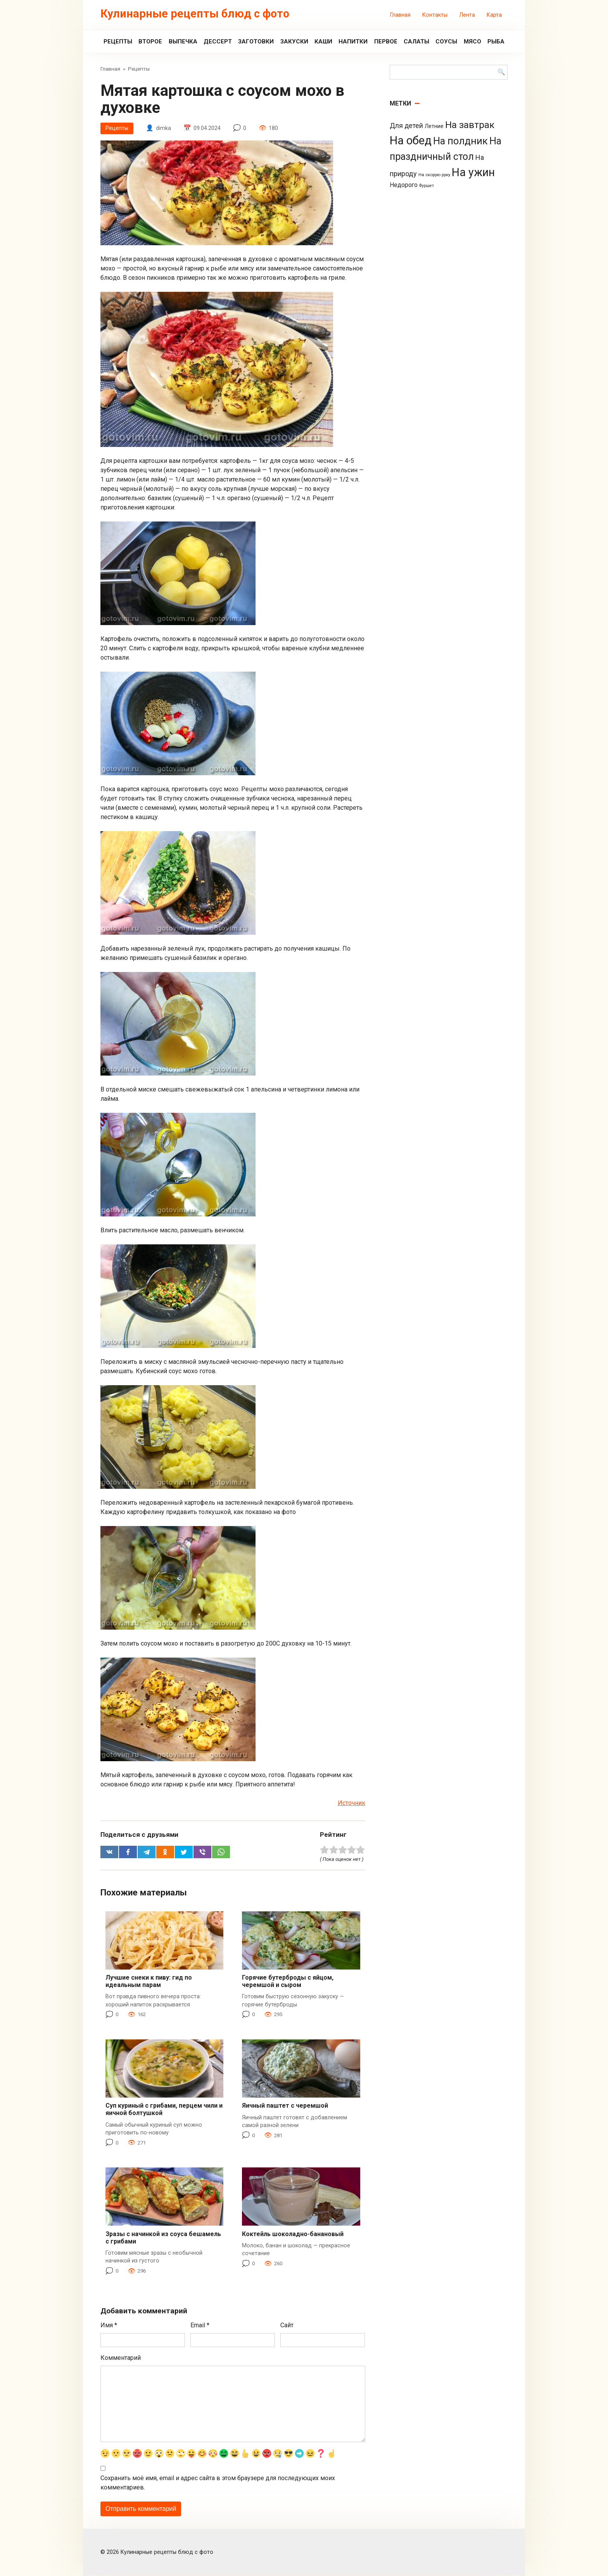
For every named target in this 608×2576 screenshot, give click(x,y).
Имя (108, 2325)
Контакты (434, 15)
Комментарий (120, 2358)
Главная (400, 15)
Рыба (495, 41)
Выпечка (183, 41)
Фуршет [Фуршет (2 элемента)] (426, 185)
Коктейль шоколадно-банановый (293, 2234)
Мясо (472, 41)
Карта (494, 15)
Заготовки (256, 41)
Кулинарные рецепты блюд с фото (194, 13)
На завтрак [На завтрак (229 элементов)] (469, 124)
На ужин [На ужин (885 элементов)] (473, 172)
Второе (150, 41)
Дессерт (218, 41)
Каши (323, 41)
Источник (351, 1803)
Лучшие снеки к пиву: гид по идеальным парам (148, 1981)
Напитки (353, 41)
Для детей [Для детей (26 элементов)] (406, 126)
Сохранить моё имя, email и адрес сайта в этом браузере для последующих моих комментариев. (217, 2482)
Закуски (294, 41)
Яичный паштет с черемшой (285, 2106)
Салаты (416, 41)
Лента (467, 15)
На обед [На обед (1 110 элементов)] (411, 140)
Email (199, 2325)
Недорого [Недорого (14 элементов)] (404, 185)
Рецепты (118, 41)
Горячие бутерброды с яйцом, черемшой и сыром (287, 1981)
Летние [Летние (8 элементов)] (434, 126)
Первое (385, 41)
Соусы (446, 41)
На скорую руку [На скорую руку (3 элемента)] (434, 174)
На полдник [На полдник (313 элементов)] (460, 141)
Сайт (287, 2325)
